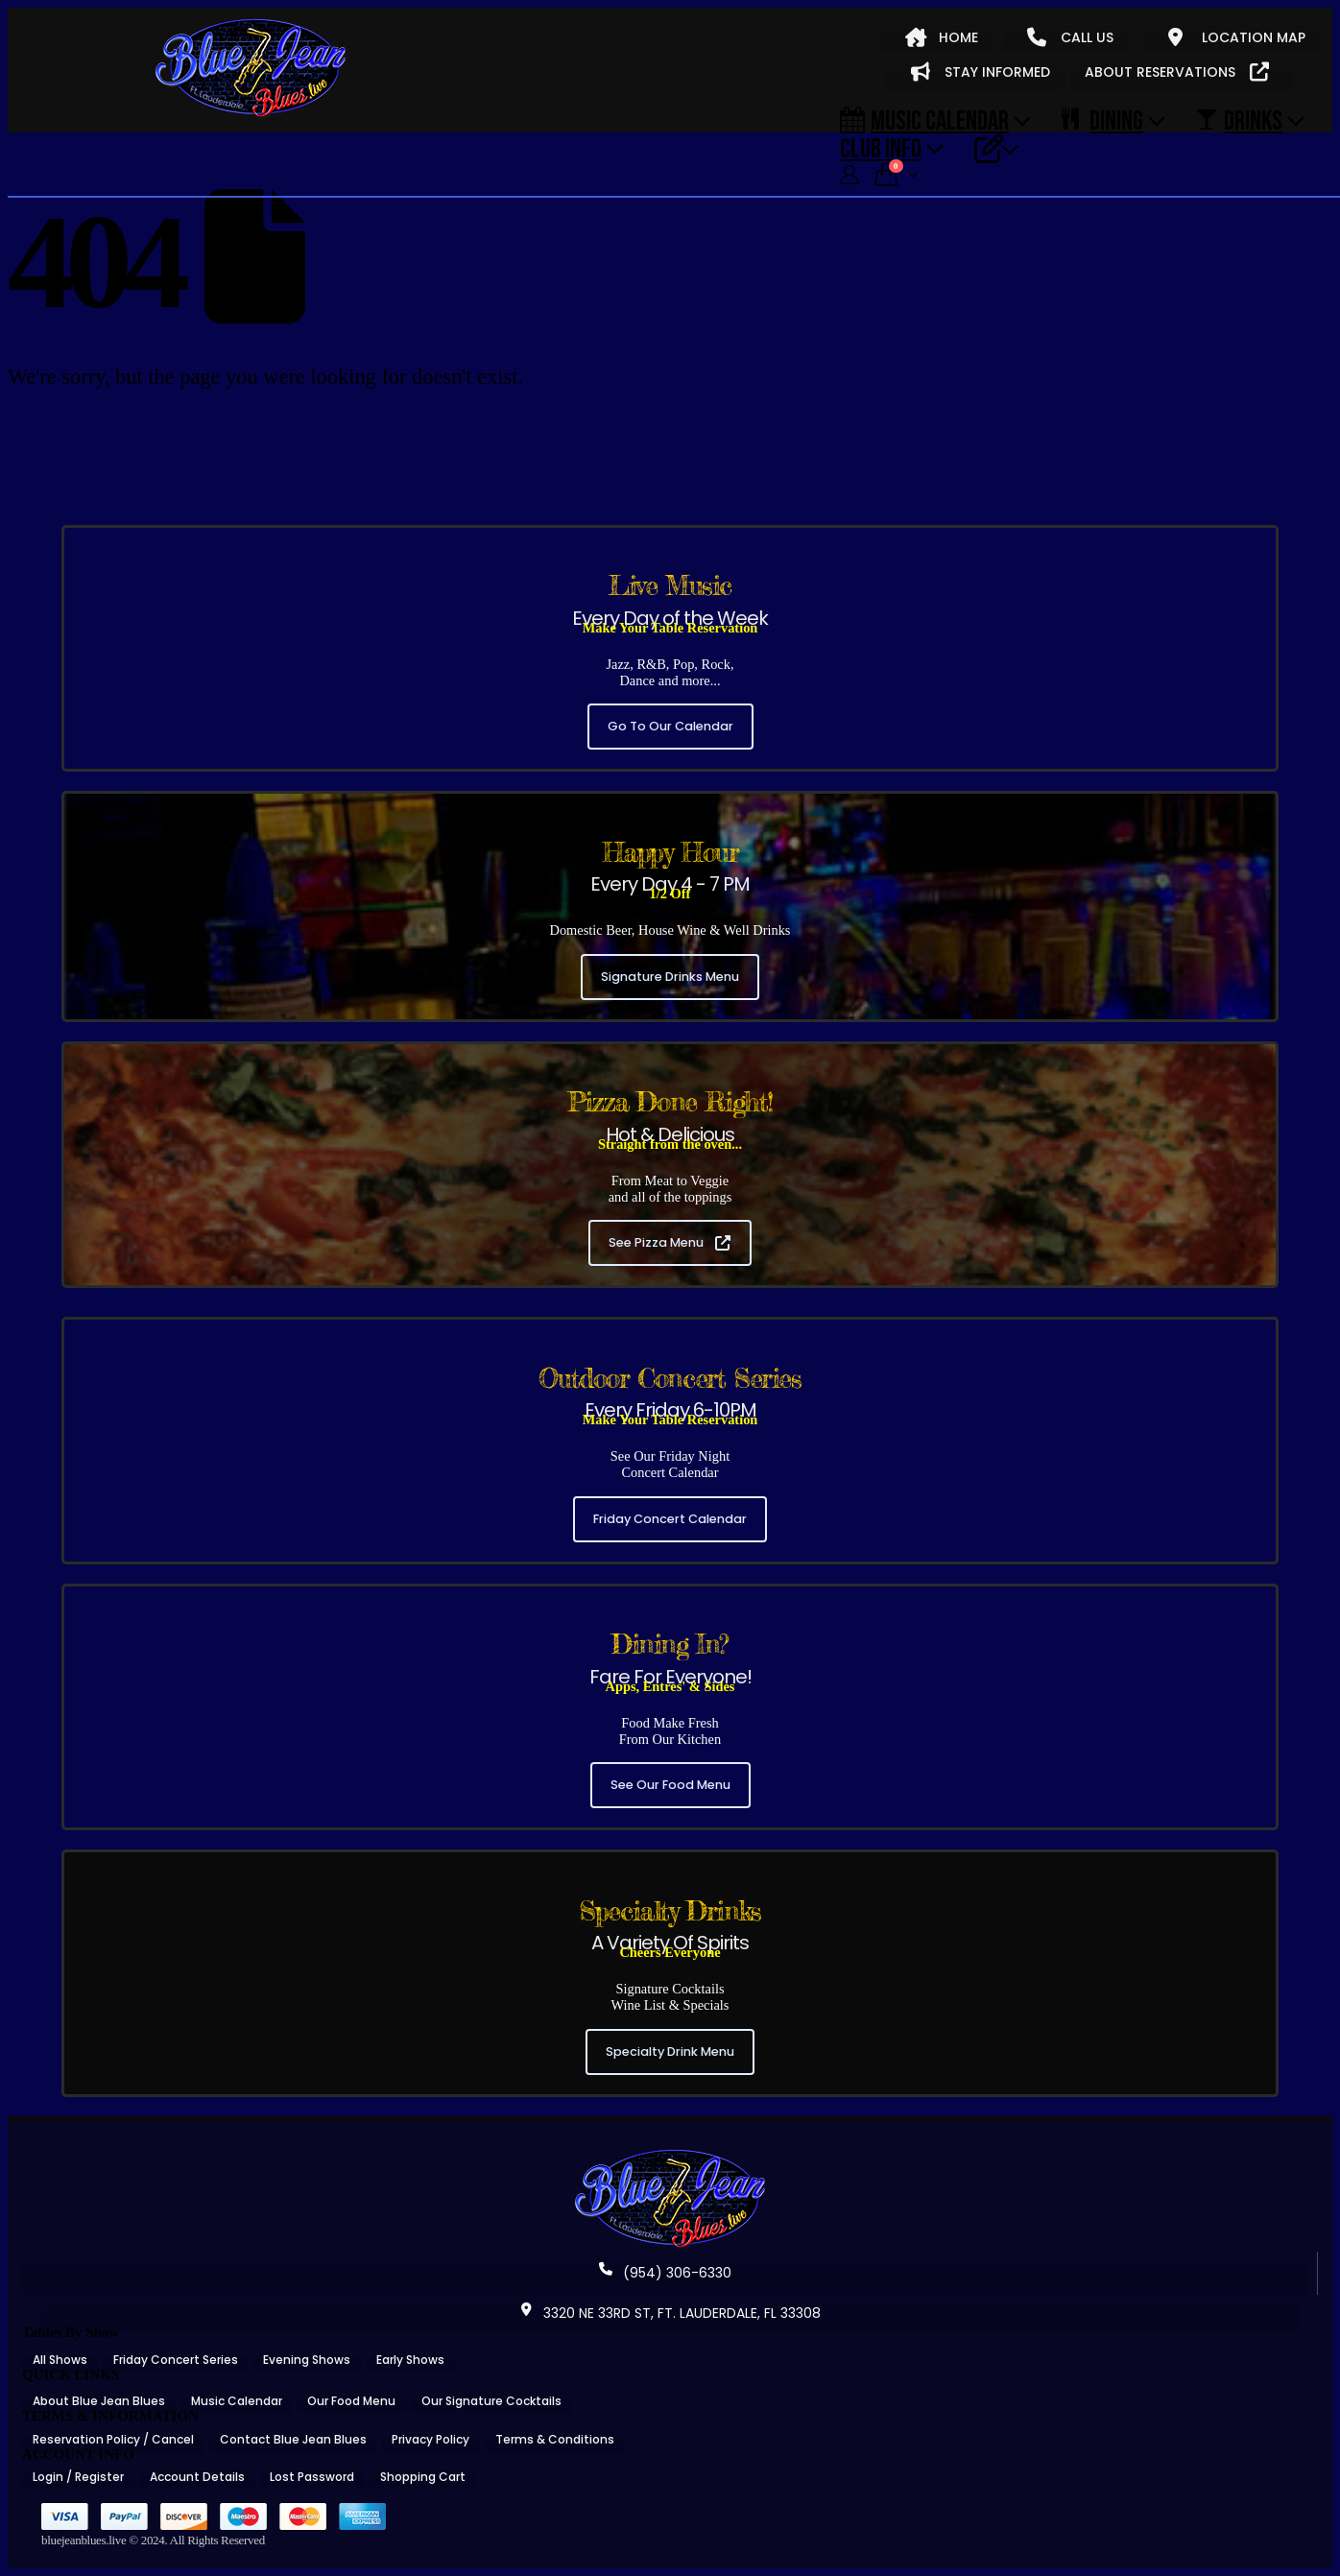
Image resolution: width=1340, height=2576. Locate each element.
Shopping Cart (423, 2477)
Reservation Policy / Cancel (113, 2439)
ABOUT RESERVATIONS (1177, 72)
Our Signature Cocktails (491, 2401)
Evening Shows (306, 2359)
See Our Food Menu (670, 1785)
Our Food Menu (351, 2401)
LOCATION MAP (1236, 37)
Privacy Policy (430, 2439)
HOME (941, 37)
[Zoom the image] (670, 2155)
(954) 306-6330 (665, 2272)
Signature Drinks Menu (670, 976)
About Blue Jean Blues (99, 2401)
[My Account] (849, 175)
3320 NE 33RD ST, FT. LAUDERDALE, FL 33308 (670, 2313)
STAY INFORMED (980, 72)
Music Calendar (924, 120)
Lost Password (312, 2477)
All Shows (60, 2359)
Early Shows (410, 2359)
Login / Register (78, 2477)
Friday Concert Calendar (670, 1519)
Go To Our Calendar (670, 726)
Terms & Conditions (554, 2439)
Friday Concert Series (175, 2359)
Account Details (197, 2477)
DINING (1102, 120)
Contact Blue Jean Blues (293, 2439)
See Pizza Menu (669, 1242)
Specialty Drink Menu (670, 2051)
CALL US (1070, 37)
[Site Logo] (251, 69)
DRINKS (1239, 120)
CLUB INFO (880, 147)
